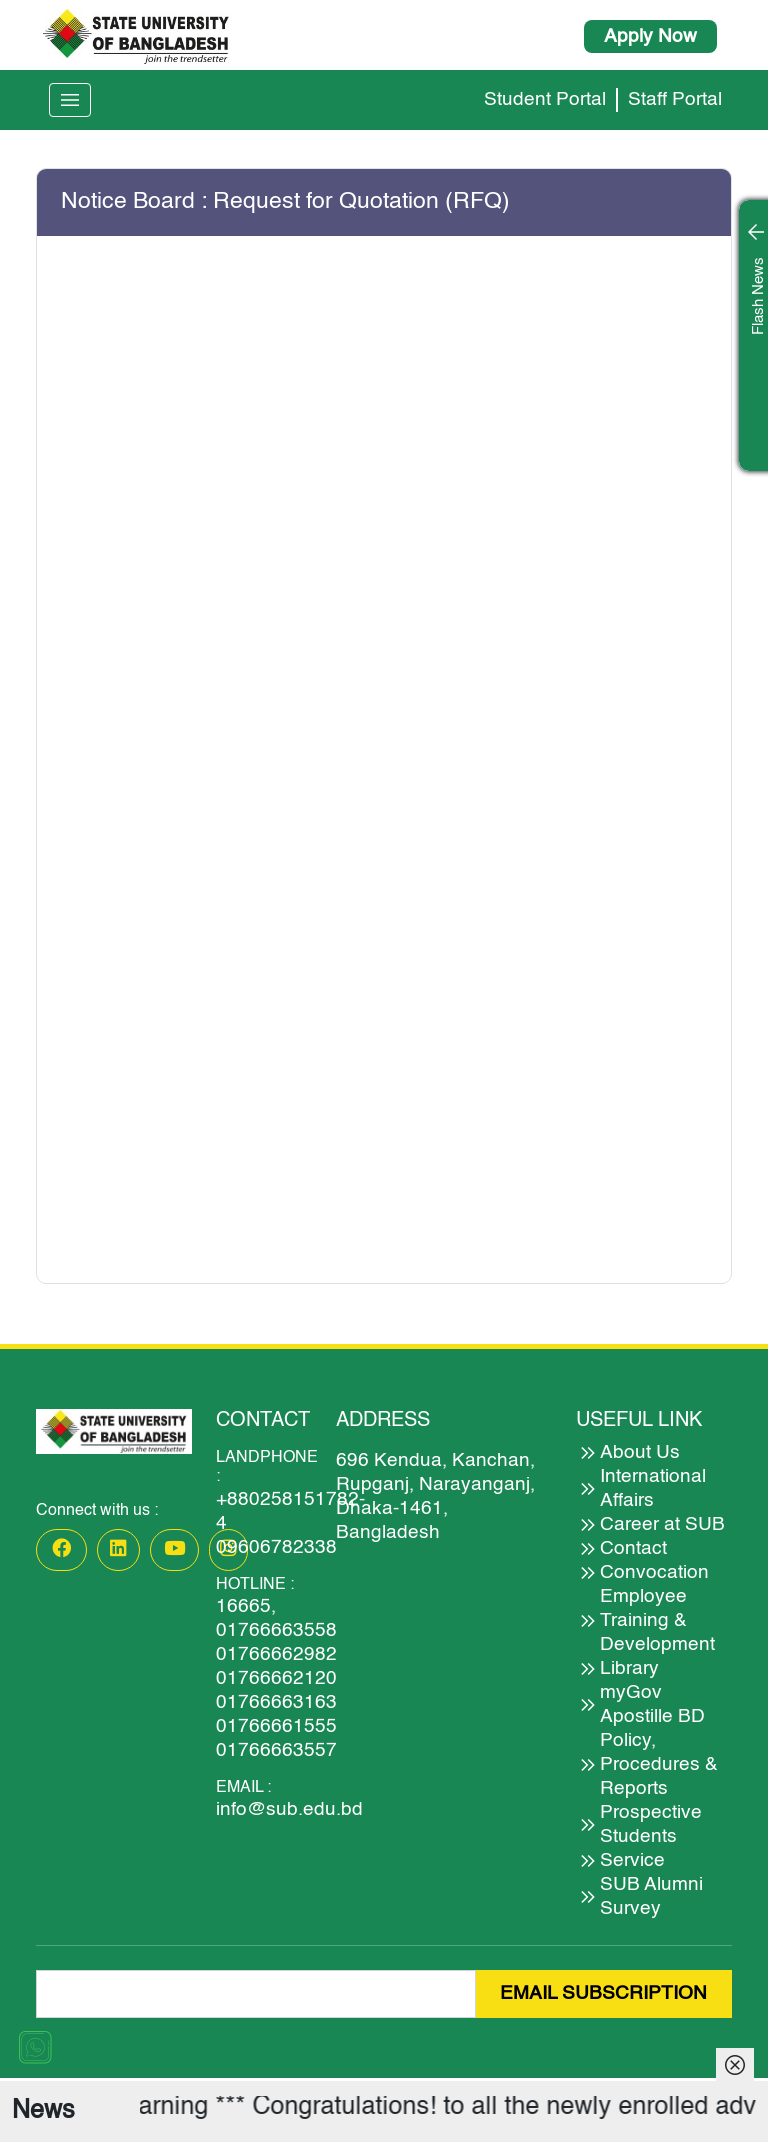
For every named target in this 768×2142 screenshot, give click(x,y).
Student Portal (545, 99)
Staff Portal (675, 99)
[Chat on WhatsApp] (35, 2046)
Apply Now (650, 36)
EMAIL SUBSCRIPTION (603, 1993)
